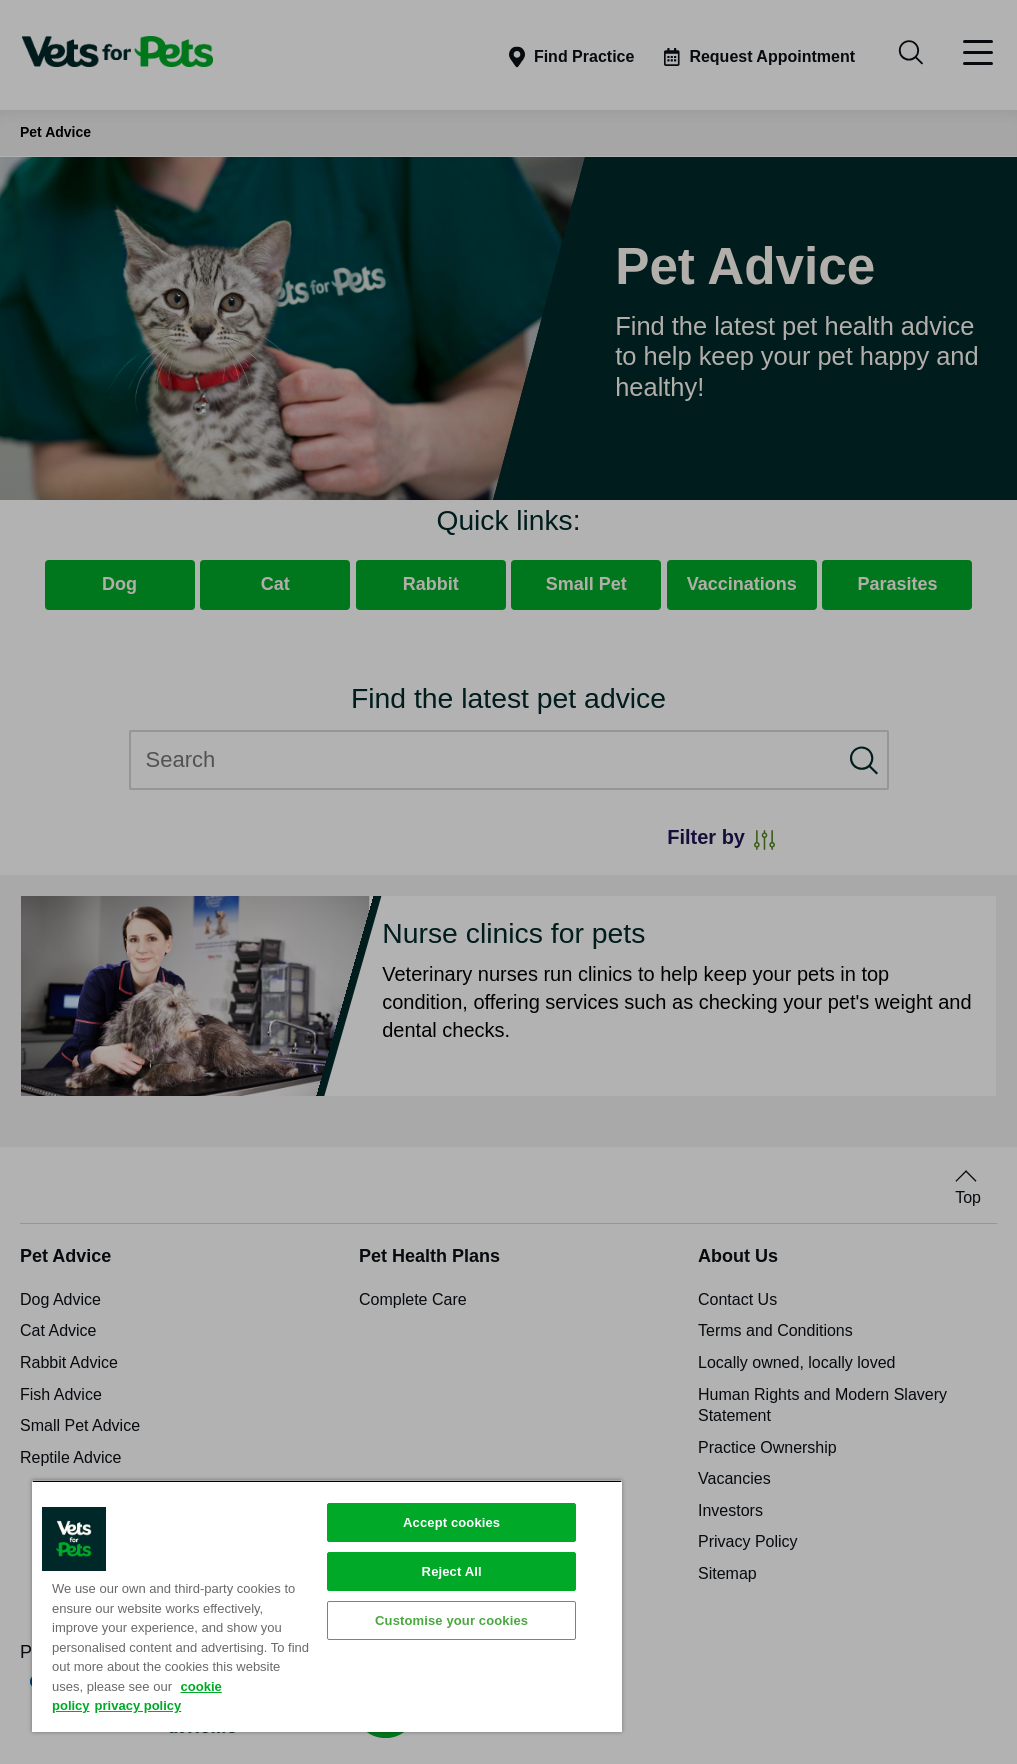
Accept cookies (451, 1522)
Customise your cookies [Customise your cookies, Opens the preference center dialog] (451, 1620)
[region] (327, 1606)
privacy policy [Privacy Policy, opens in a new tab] (138, 1705)
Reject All (452, 1571)
